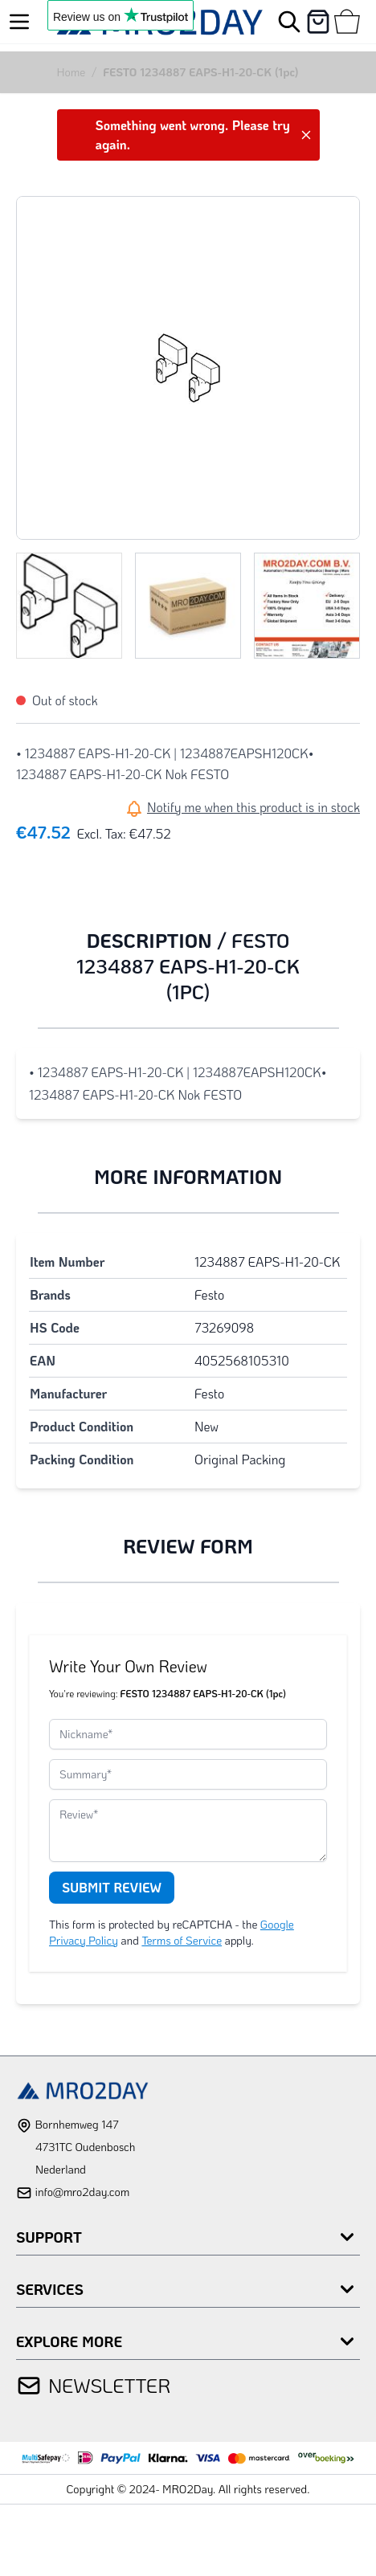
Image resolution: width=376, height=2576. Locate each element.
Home (71, 72)
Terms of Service (181, 1940)
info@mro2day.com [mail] (82, 2191)
